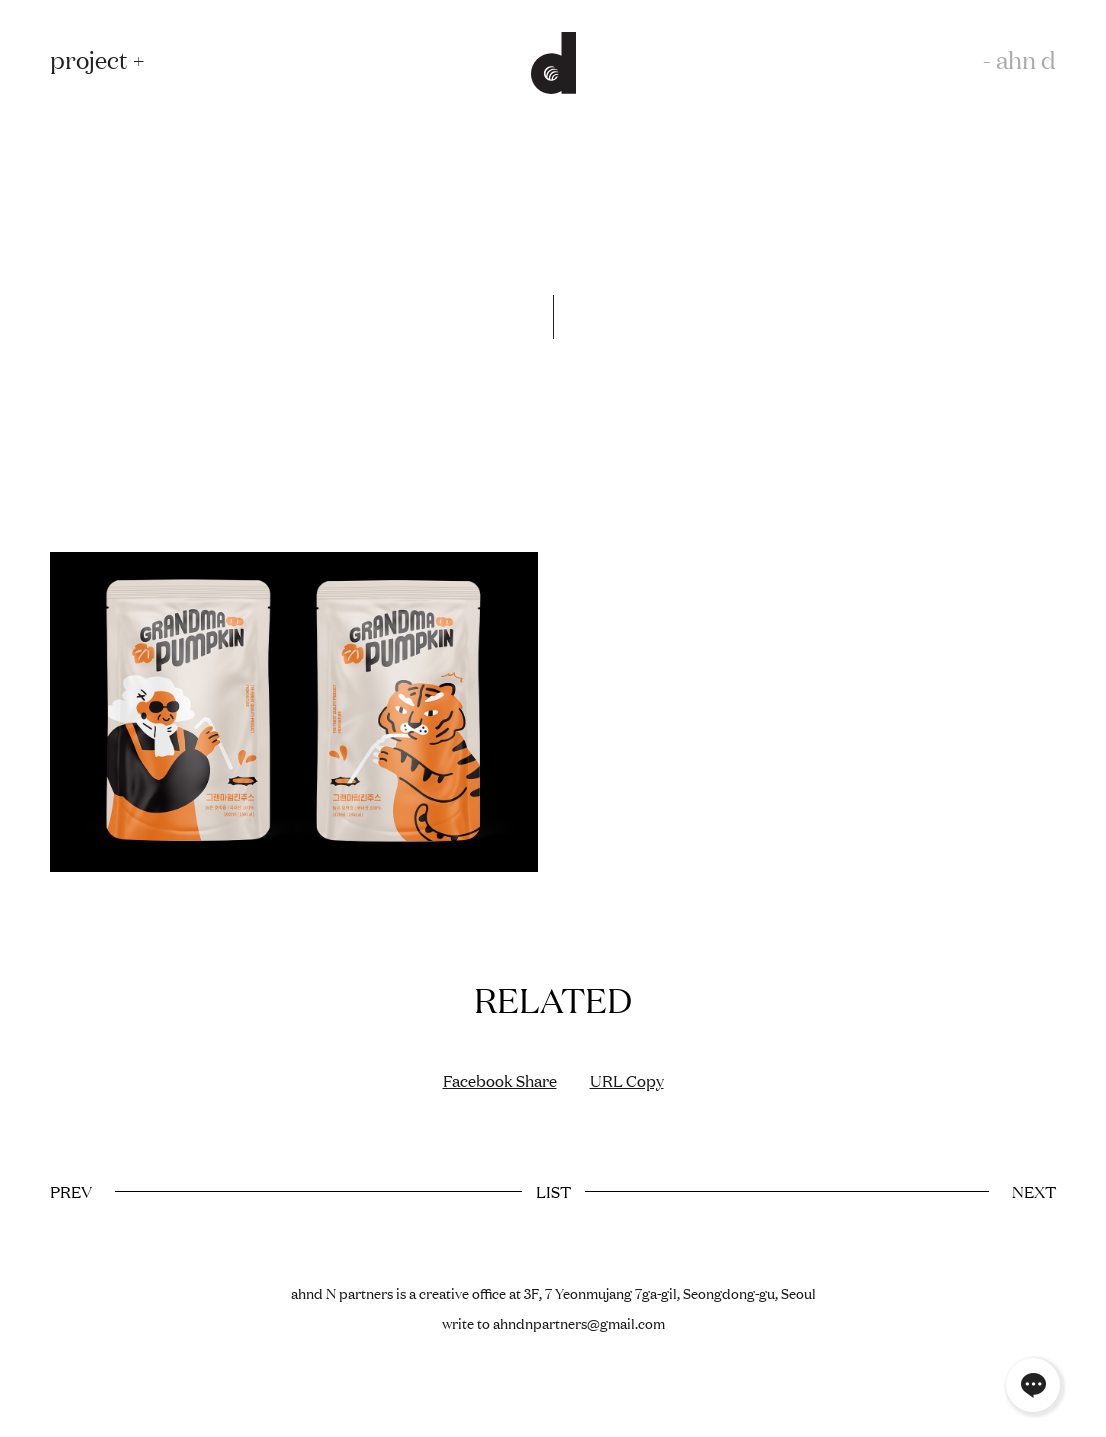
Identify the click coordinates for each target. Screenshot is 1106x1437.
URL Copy (627, 1080)
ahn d (1026, 58)
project (89, 58)
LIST (553, 1191)
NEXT (1034, 1191)
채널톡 (1033, 1385)
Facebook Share (500, 1080)
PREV (71, 1191)
